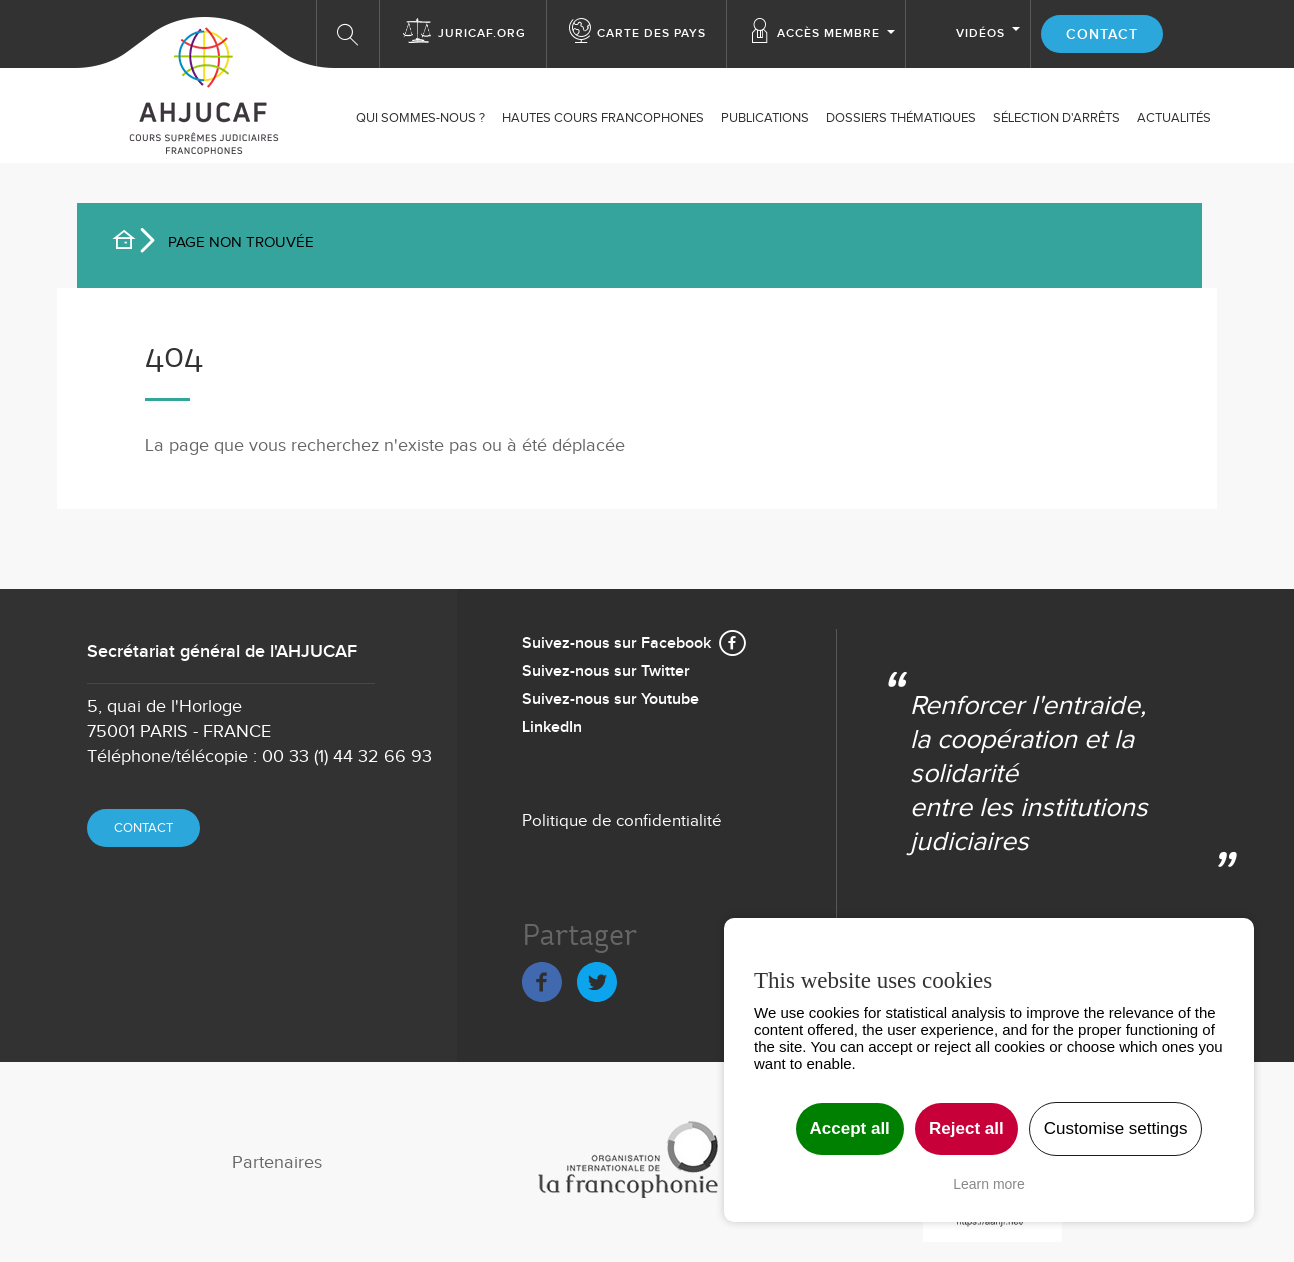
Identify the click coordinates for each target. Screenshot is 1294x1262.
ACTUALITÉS (1174, 118)
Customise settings (1116, 1128)
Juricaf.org (482, 33)
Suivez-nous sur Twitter (606, 671)
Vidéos (980, 33)
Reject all (966, 1128)
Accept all (850, 1128)
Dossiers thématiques (901, 118)
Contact (1102, 34)
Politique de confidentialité (622, 821)
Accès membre (828, 33)
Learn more (989, 1184)
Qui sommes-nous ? (420, 118)
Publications (765, 118)
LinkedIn (552, 727)
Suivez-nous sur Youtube (610, 699)
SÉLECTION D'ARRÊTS (1056, 118)
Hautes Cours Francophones (603, 118)
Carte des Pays (651, 33)
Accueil (132, 243)
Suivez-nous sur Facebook (616, 643)
